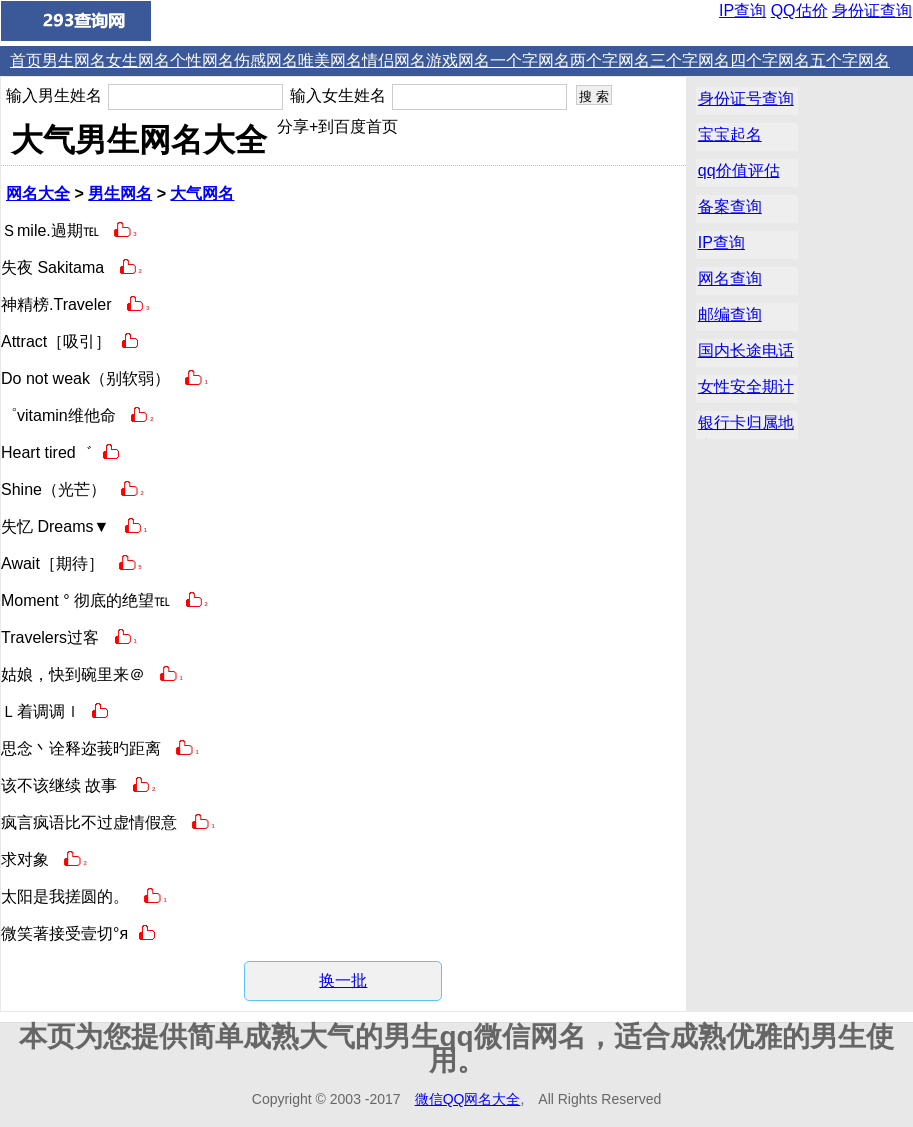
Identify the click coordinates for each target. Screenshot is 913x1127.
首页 (26, 60)
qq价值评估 (739, 170)
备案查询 (730, 206)
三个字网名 (690, 60)
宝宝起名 (730, 134)
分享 (293, 126)
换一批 (343, 980)
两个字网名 (610, 60)
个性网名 (202, 60)
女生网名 (138, 60)
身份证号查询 (746, 98)
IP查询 (742, 10)
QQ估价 (799, 10)
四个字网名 (770, 60)
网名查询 (730, 278)
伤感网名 (266, 60)
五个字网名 (850, 60)
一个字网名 (530, 60)
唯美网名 (330, 60)
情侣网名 (394, 60)
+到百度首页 (353, 126)
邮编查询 (730, 314)
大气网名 (202, 193)
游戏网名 (458, 60)
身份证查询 (872, 10)
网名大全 (38, 193)
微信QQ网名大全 (468, 1099)
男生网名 (74, 60)
